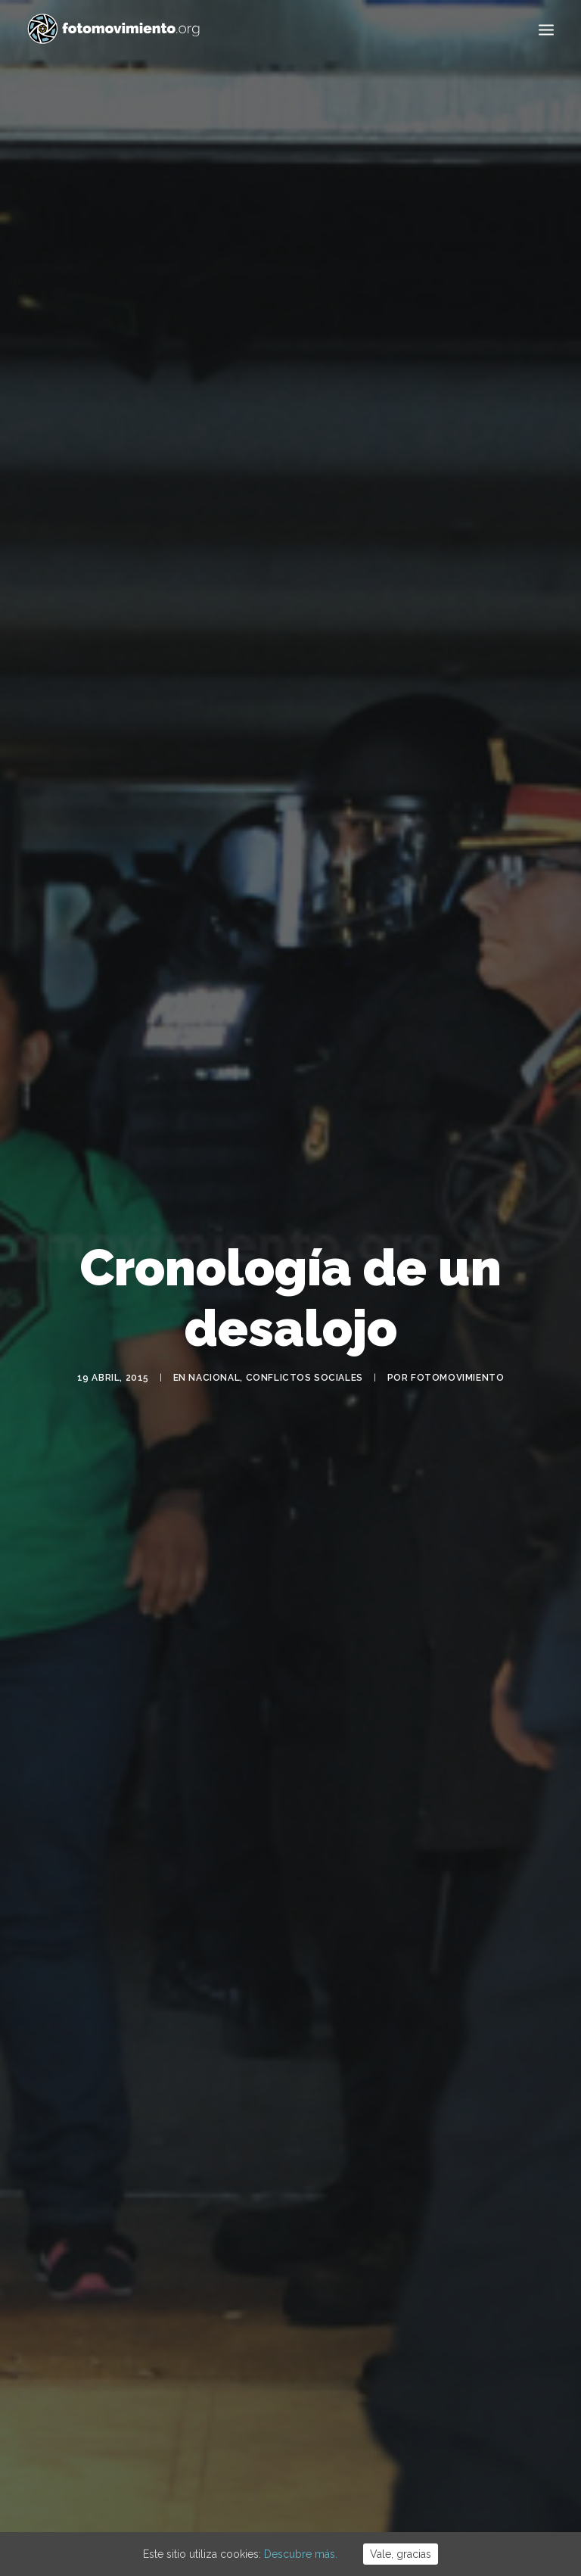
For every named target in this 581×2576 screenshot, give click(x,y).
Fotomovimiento (457, 1336)
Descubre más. (300, 2554)
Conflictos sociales (304, 1336)
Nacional (214, 1336)
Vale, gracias (400, 2554)
